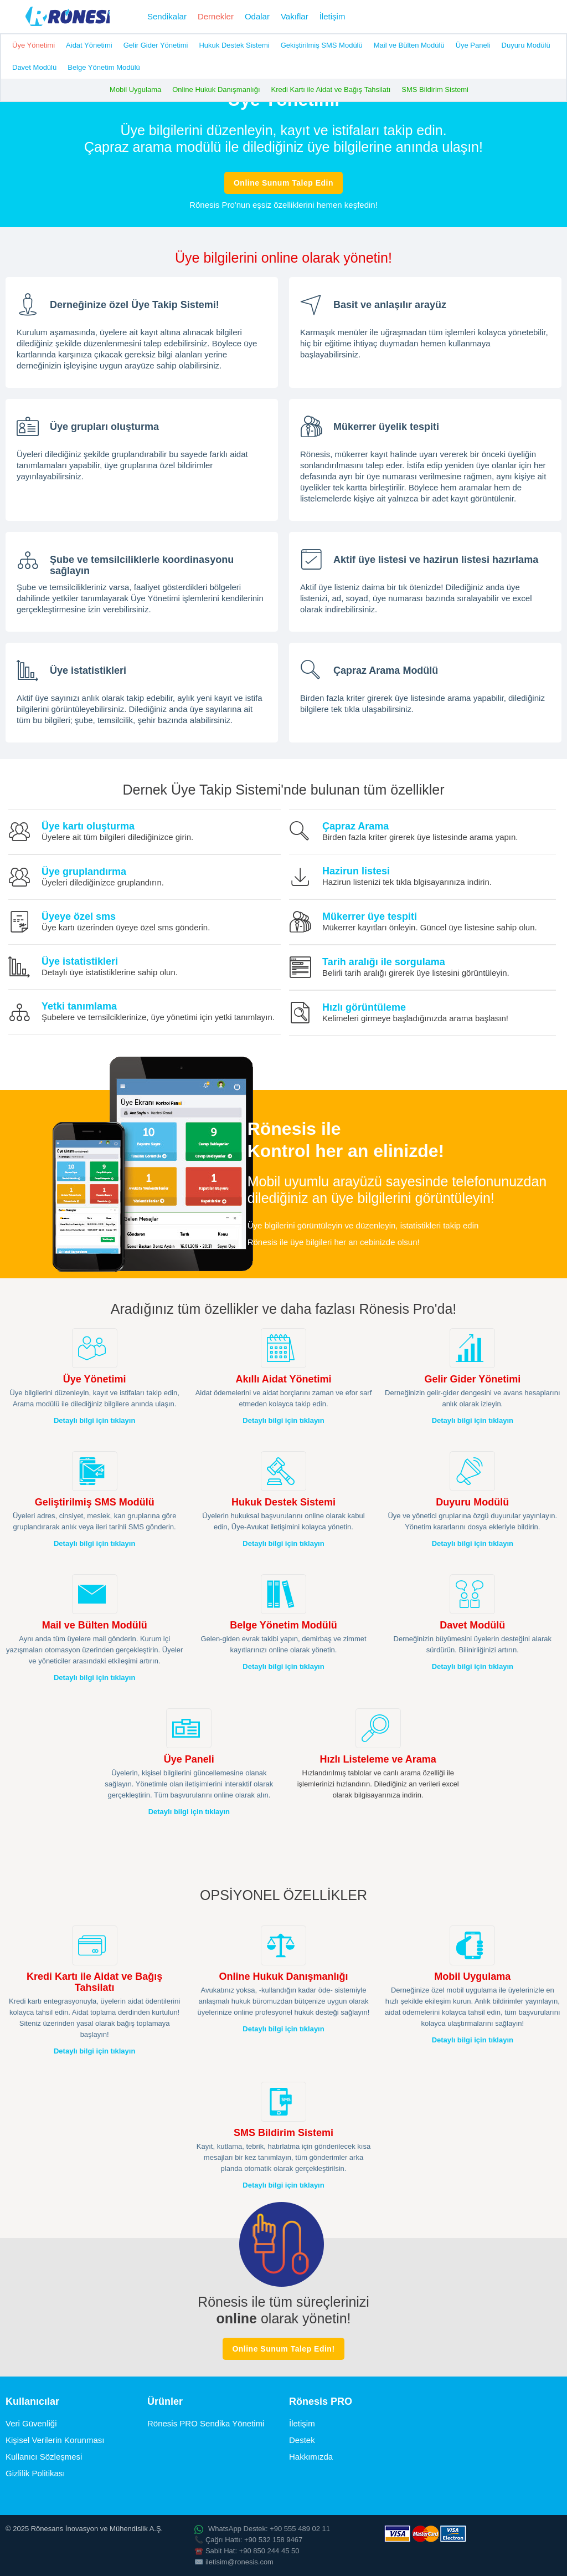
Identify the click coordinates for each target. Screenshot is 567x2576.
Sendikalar (167, 16)
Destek (302, 2440)
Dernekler (216, 16)
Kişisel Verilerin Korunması (55, 2440)
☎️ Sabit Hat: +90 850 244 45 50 (246, 2551)
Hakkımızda (311, 2456)
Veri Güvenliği (31, 2423)
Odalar (257, 16)
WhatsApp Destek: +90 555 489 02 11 (262, 2528)
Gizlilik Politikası (35, 2473)
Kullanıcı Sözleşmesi (44, 2456)
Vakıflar (294, 16)
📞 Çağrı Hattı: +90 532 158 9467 (248, 2540)
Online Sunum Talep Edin (283, 182)
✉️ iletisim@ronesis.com (234, 2562)
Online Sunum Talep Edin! (283, 2348)
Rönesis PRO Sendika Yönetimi (206, 2423)
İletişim (332, 16)
